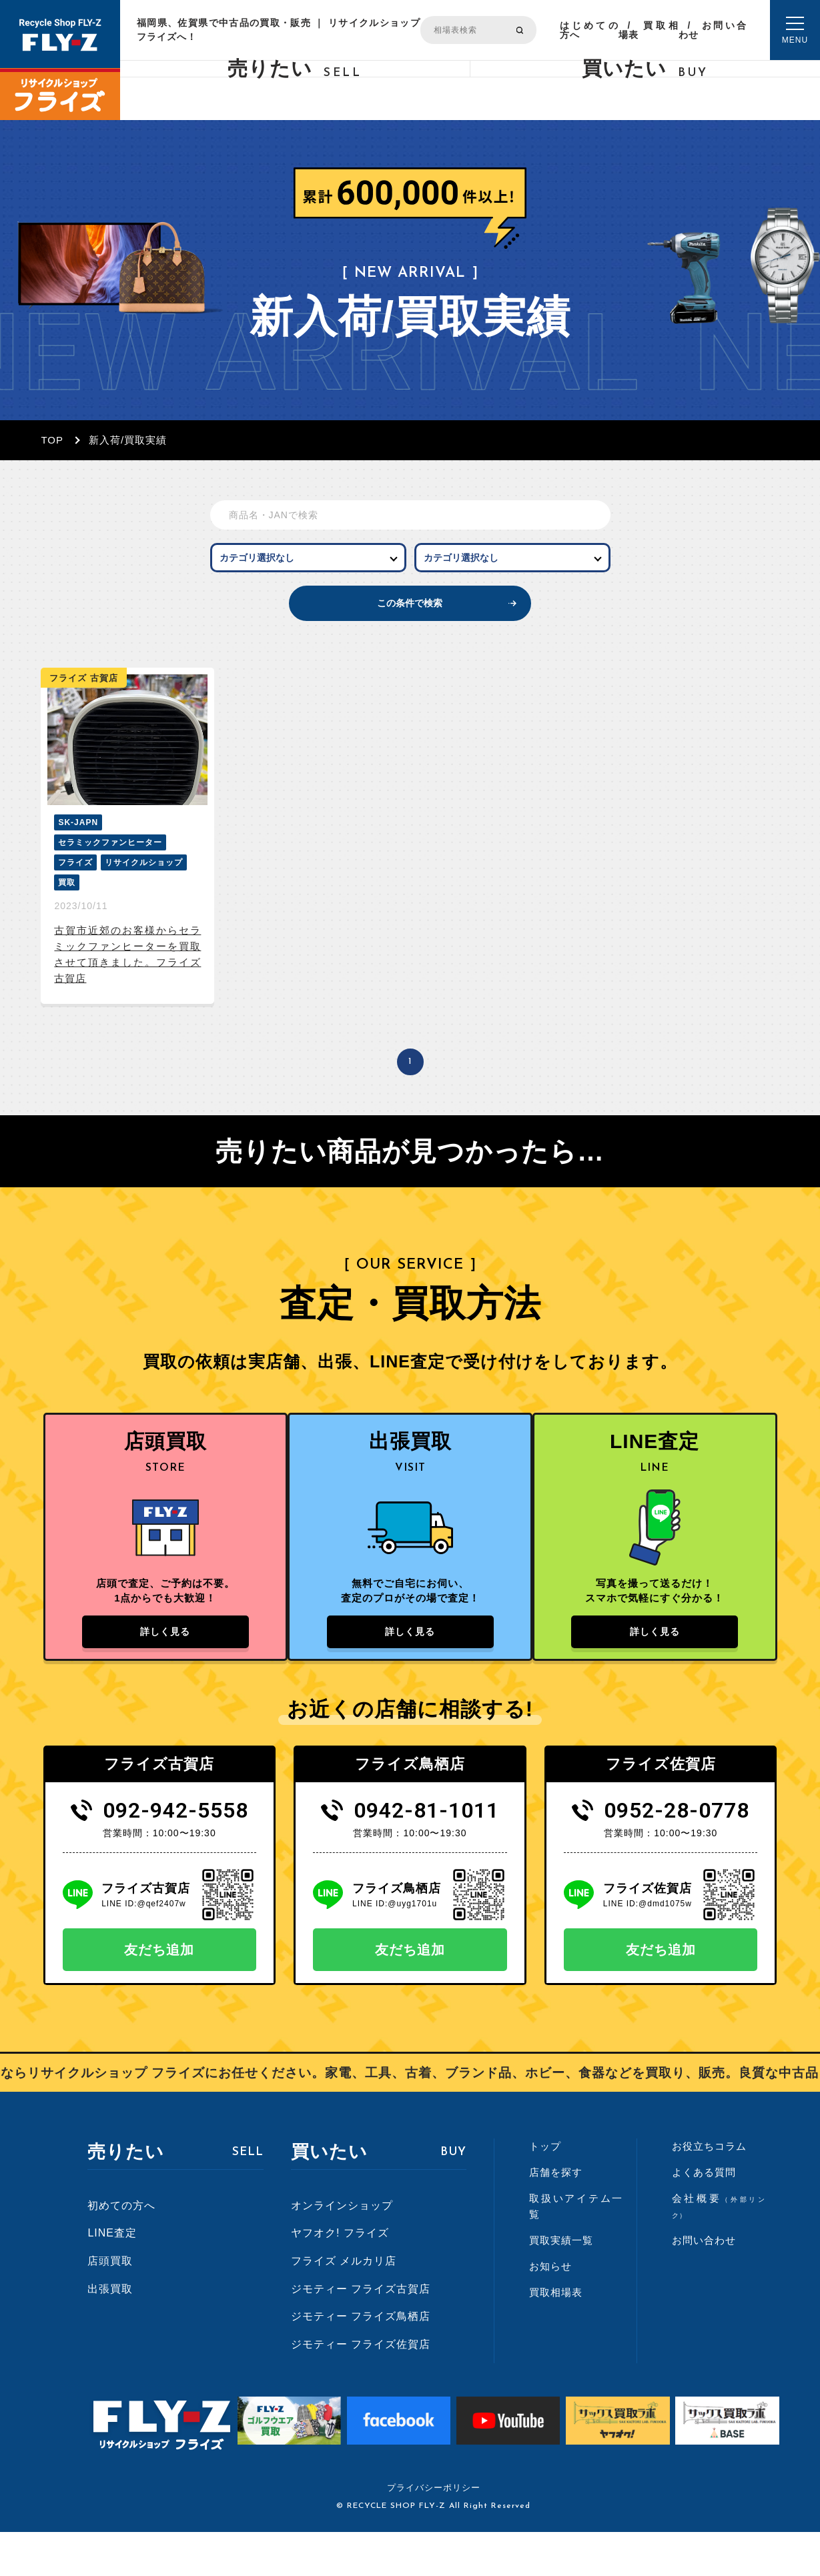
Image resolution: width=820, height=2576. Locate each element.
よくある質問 (704, 2216)
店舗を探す (555, 2216)
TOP (52, 440)
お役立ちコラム (709, 2190)
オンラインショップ (342, 2249)
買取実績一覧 (561, 2284)
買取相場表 (649, 30)
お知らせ (550, 2310)
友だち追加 (159, 1993)
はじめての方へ (589, 30)
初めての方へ (121, 2249)
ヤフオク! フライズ (340, 2277)
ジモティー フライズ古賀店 (360, 2332)
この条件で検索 (410, 625)
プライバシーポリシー (433, 2532)
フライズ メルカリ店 (343, 2304)
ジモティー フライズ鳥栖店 (360, 2360)
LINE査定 (112, 2277)
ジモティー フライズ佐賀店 (360, 2387)
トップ (545, 2190)
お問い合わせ (713, 30)
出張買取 (110, 2332)
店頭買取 (110, 2304)
